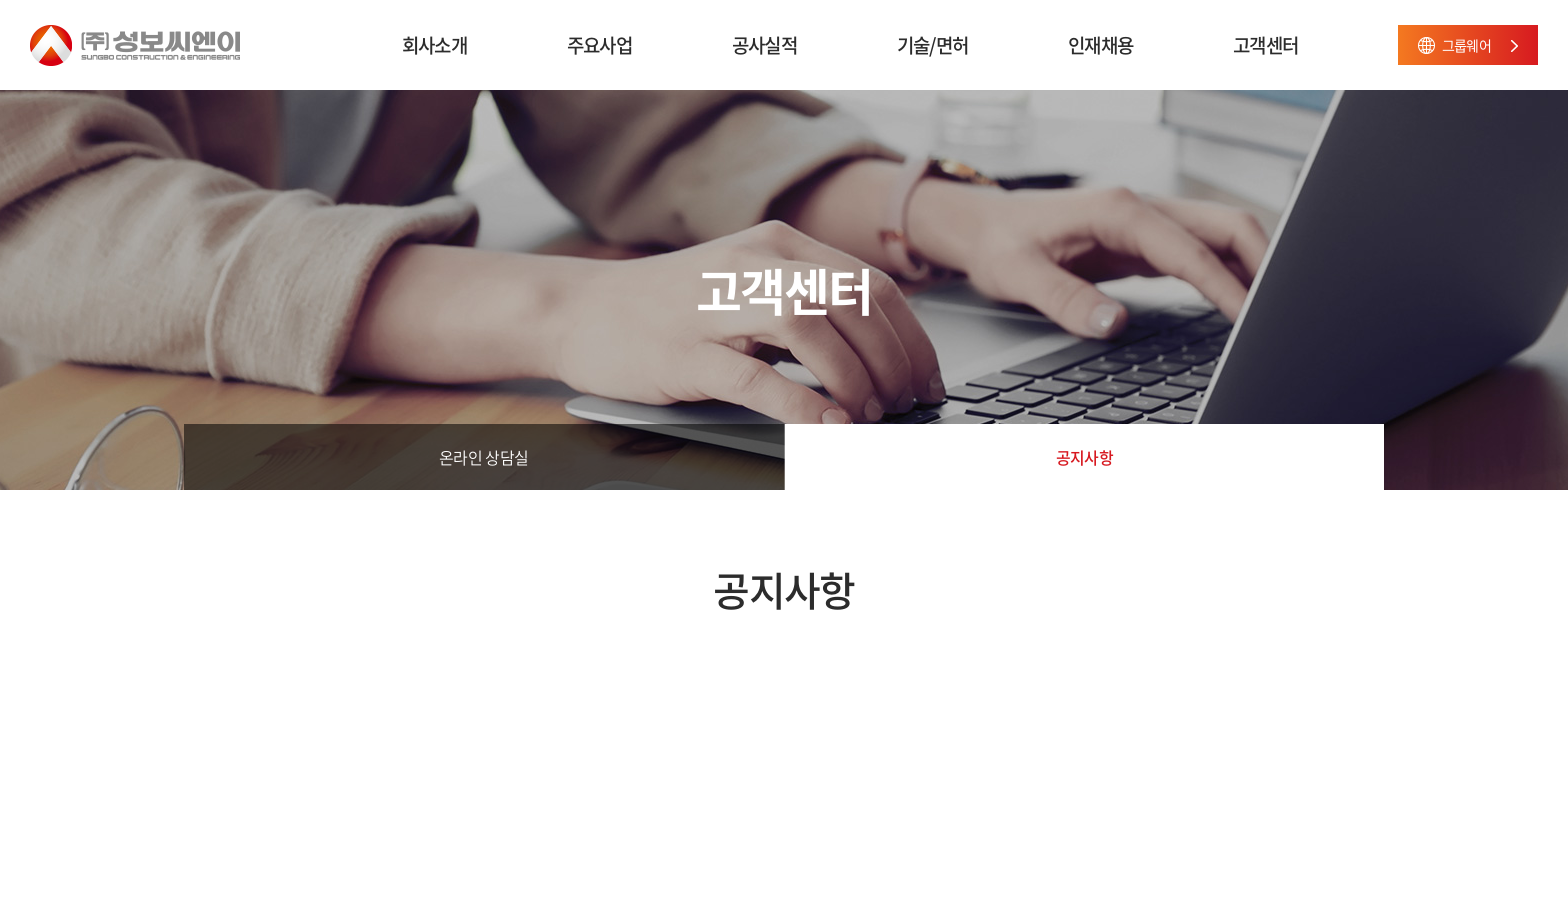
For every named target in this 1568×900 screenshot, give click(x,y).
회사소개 (434, 45)
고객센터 (1265, 45)
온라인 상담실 (484, 457)
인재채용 (1100, 45)
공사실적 (764, 45)
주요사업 (599, 45)
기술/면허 (932, 45)
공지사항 (1084, 457)
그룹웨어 (1466, 45)
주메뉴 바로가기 (0, 0)
